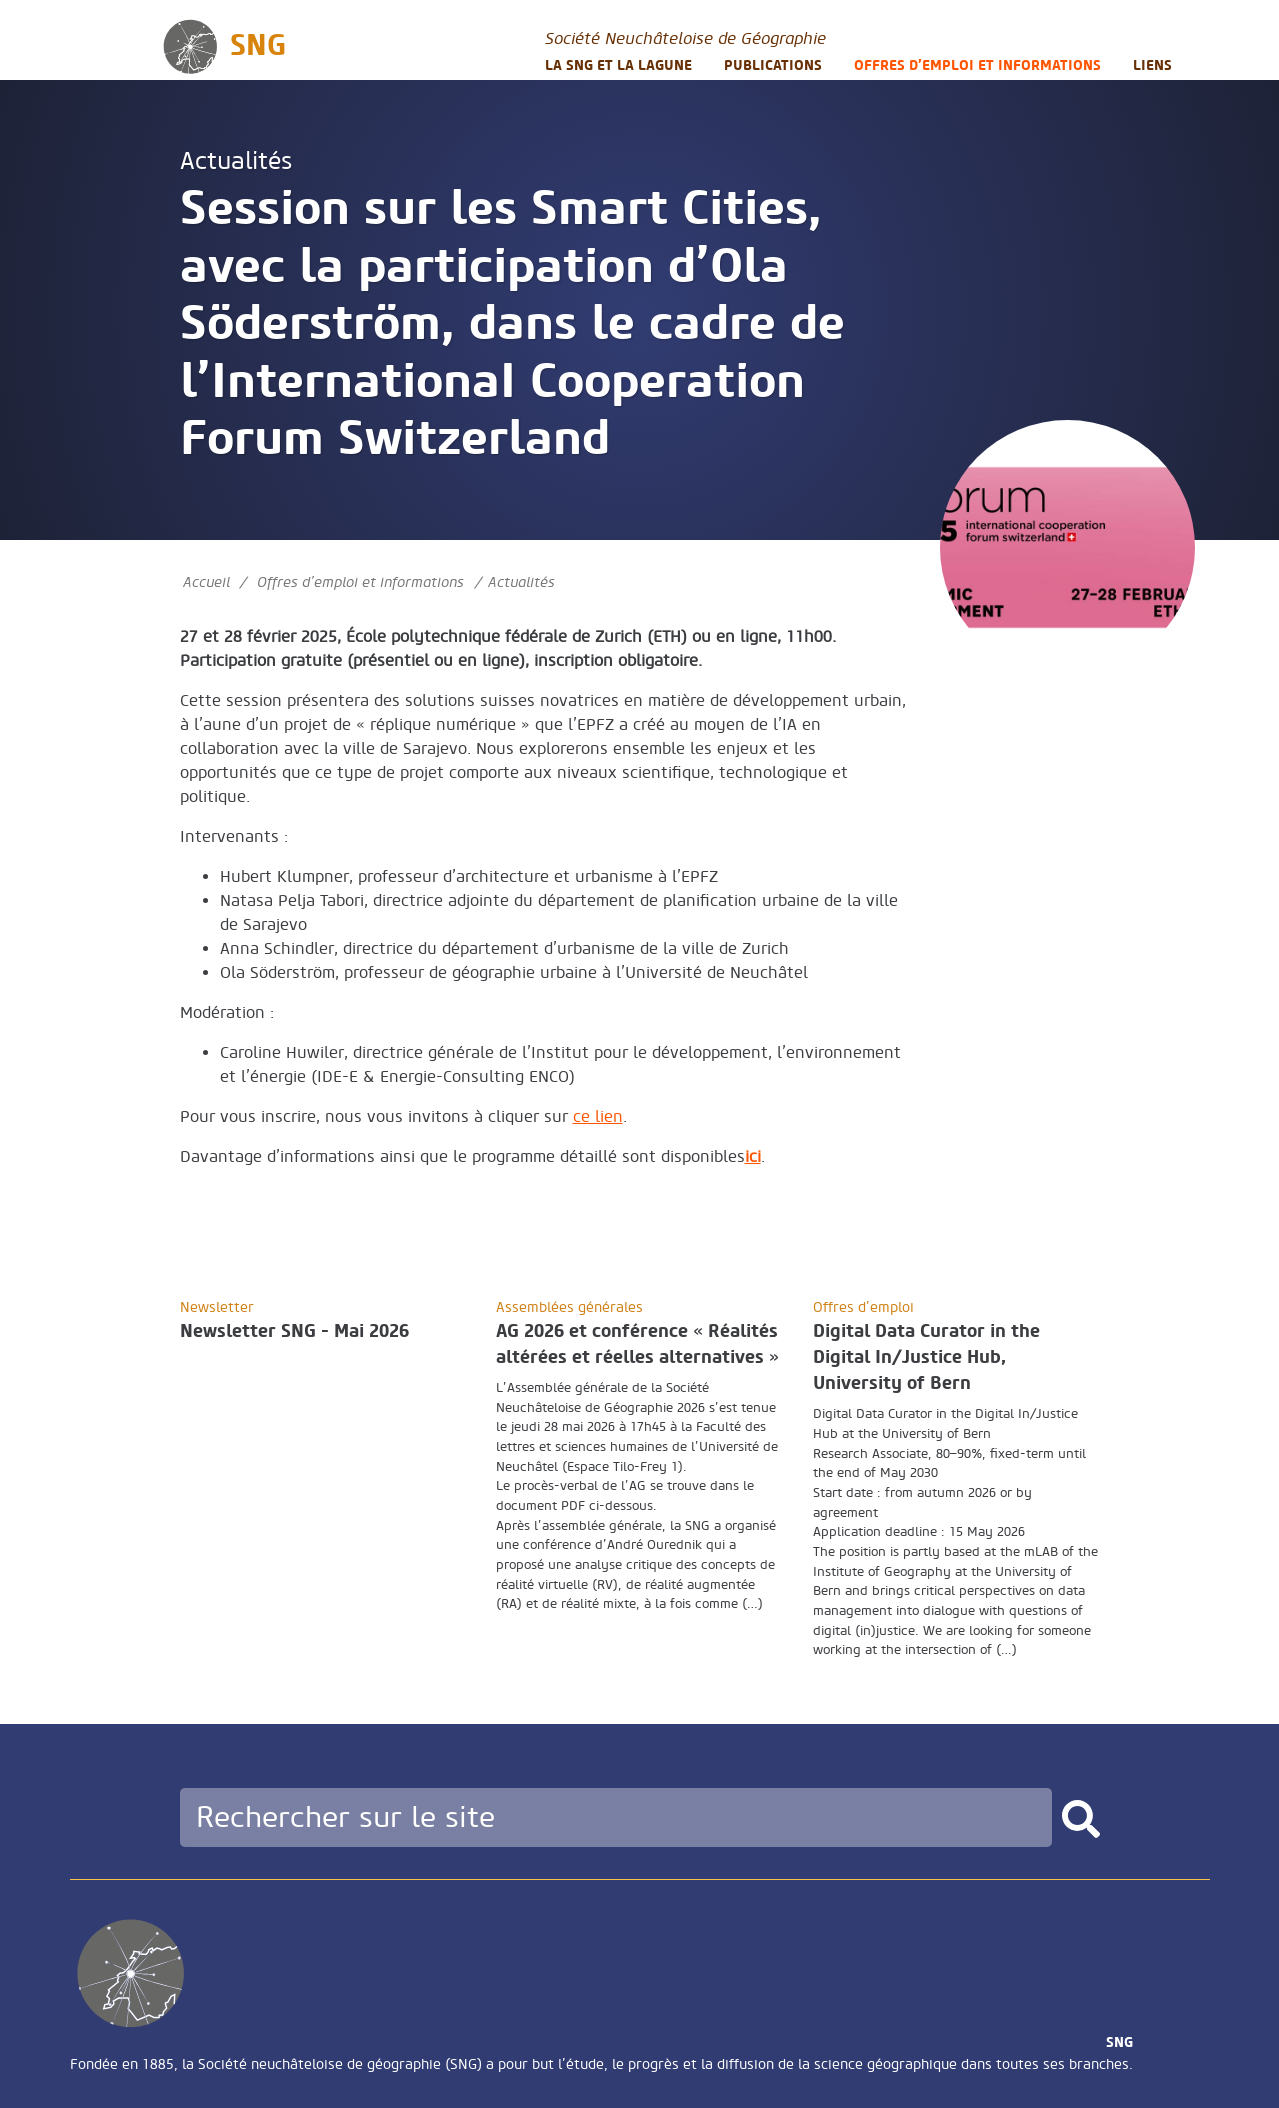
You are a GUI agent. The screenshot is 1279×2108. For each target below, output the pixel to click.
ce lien (598, 1117)
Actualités (236, 161)
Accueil (206, 582)
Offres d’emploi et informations (977, 65)
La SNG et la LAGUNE (618, 65)
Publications (773, 65)
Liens (1152, 65)
